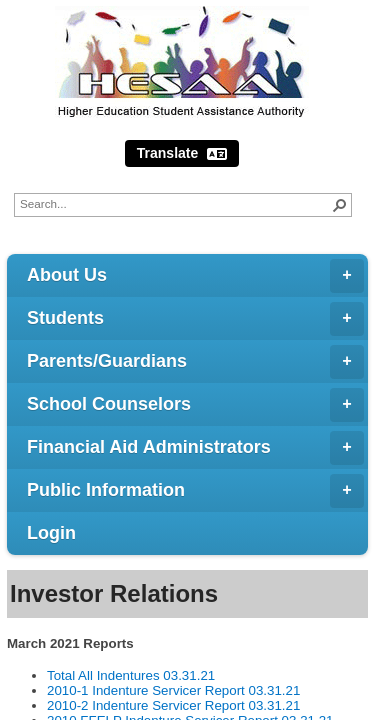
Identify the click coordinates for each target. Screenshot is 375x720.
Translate (182, 153)
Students (195, 319)
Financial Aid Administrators (195, 448)
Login (51, 533)
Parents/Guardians (195, 362)
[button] (340, 205)
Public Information (195, 491)
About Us (195, 276)
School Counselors (195, 405)
